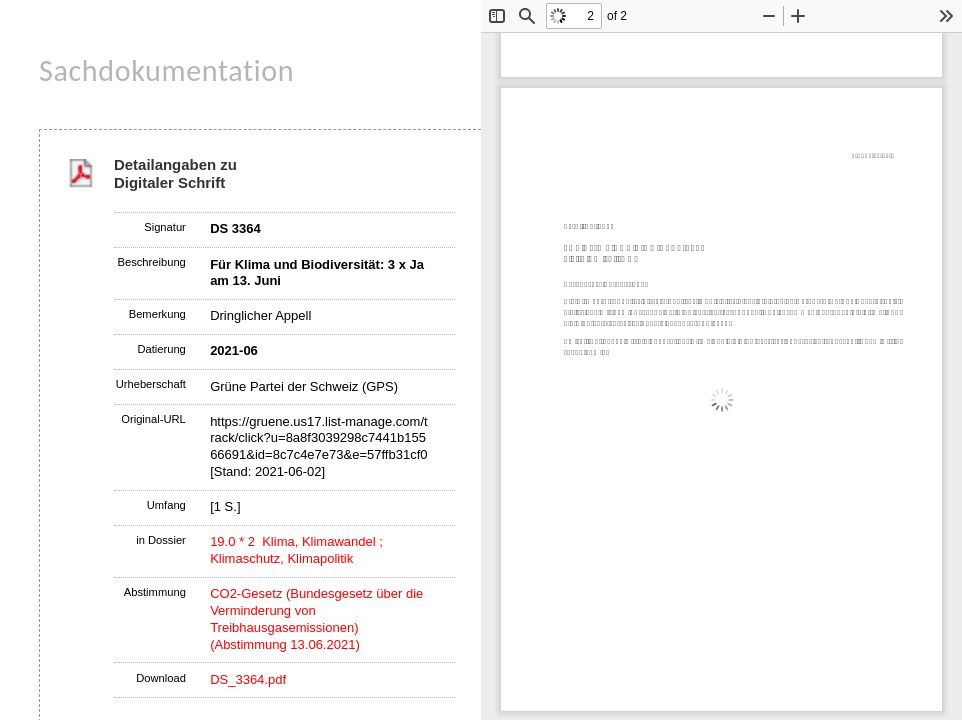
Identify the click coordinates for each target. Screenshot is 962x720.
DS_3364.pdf (248, 679)
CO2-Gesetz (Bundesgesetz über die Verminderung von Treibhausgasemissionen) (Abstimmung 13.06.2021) (316, 619)
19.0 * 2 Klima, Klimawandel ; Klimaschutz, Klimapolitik (296, 550)
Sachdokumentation (166, 70)
